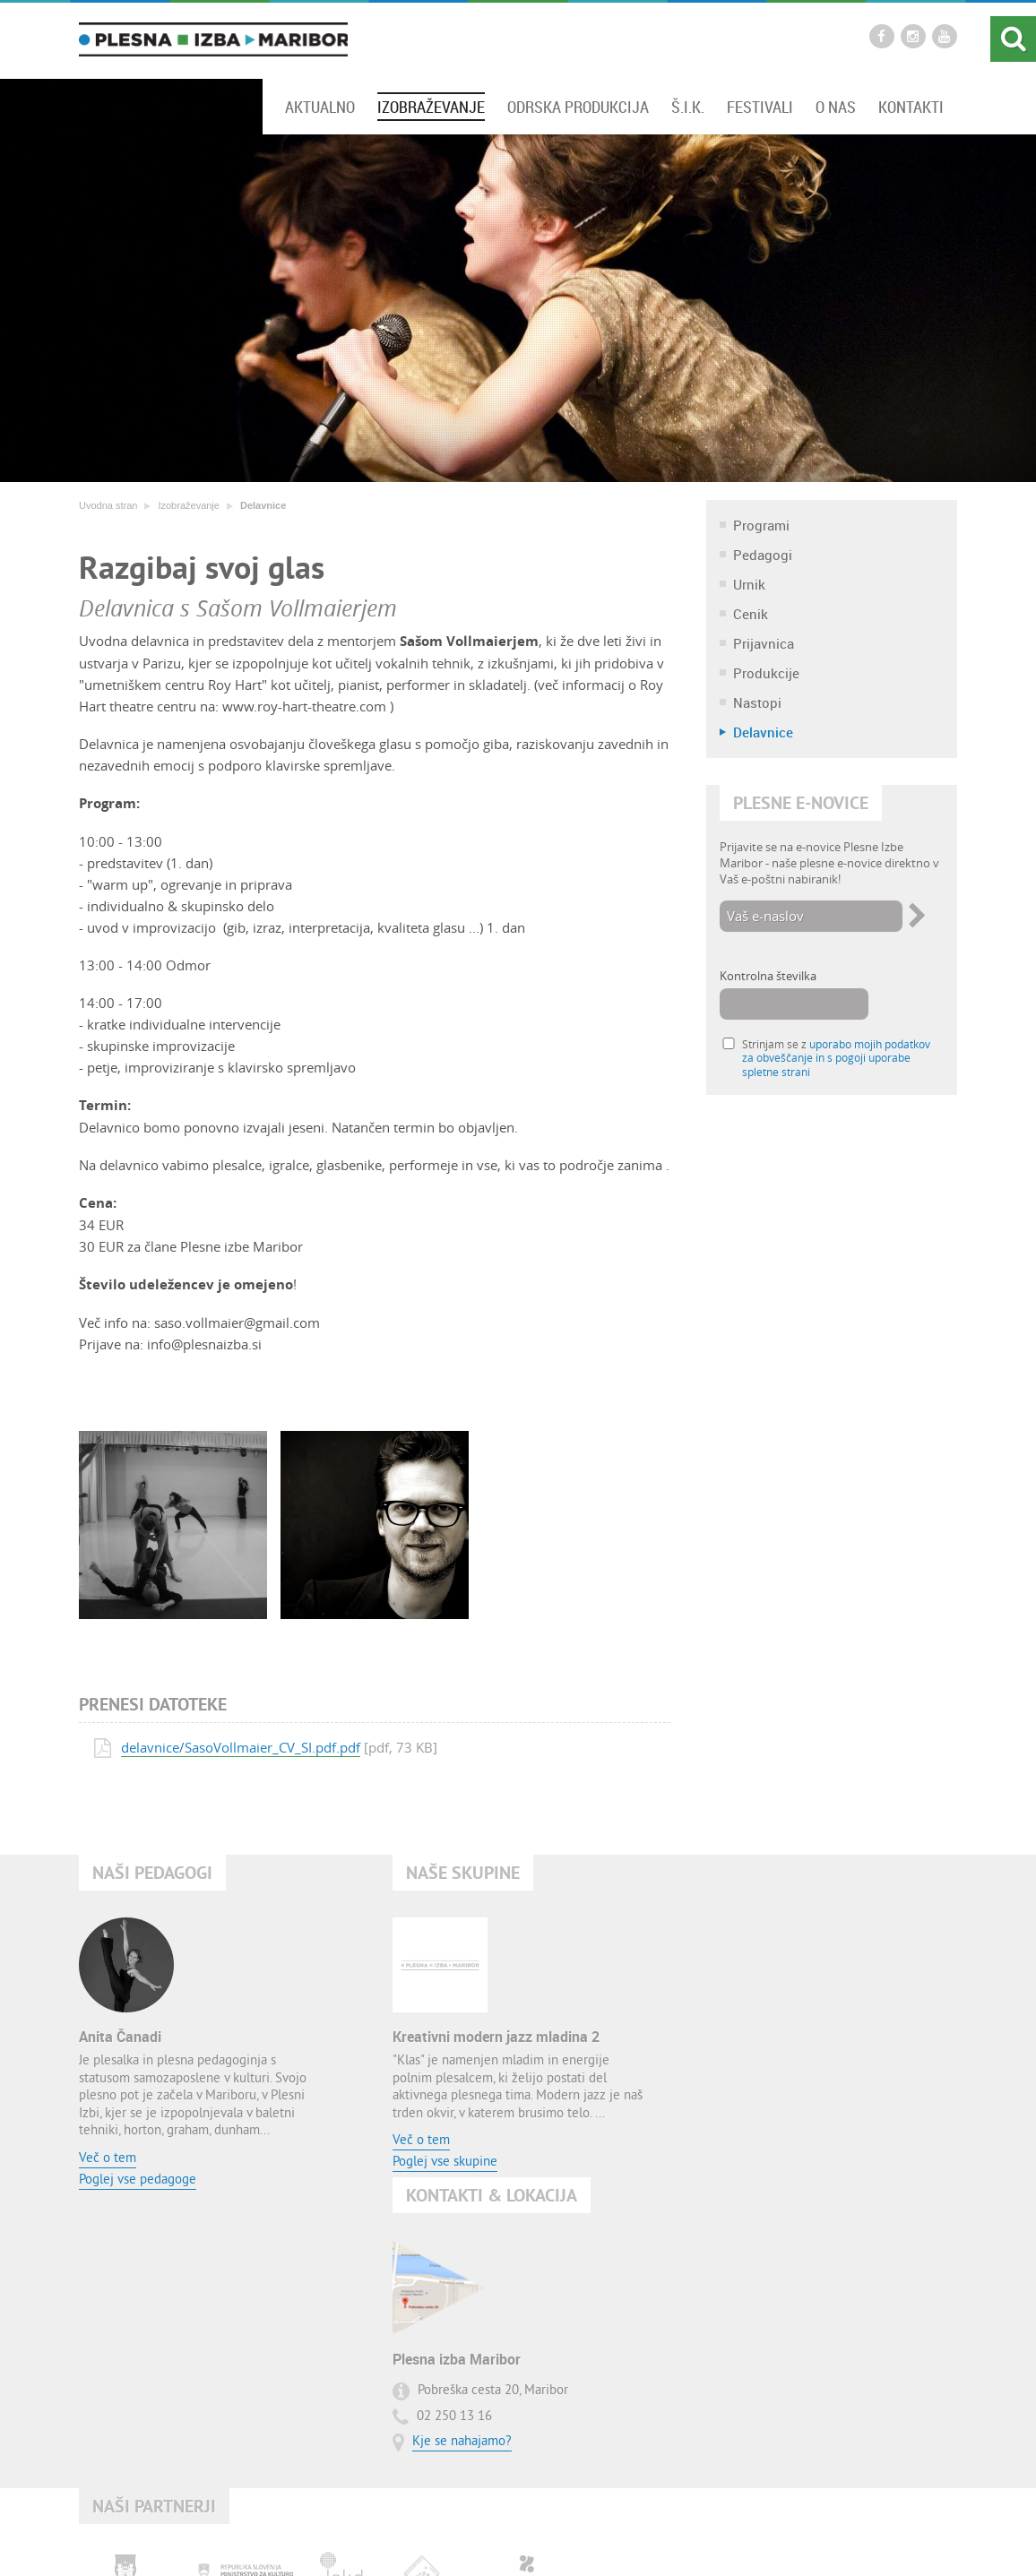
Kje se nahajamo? (774, 2120)
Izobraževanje (431, 106)
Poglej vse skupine (445, 2163)
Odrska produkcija (578, 106)
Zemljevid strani (490, 2542)
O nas (836, 106)
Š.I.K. (687, 106)
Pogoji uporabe (579, 2542)
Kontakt (419, 2542)
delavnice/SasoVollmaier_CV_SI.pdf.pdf (240, 1747)
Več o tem (107, 2158)
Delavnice (263, 505)
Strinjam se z (836, 1058)
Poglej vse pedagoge (137, 2180)
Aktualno (320, 106)
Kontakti (911, 106)
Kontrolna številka (768, 977)
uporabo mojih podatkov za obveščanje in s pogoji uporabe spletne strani (836, 1058)
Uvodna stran (108, 505)
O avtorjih (654, 2542)
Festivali (760, 106)
